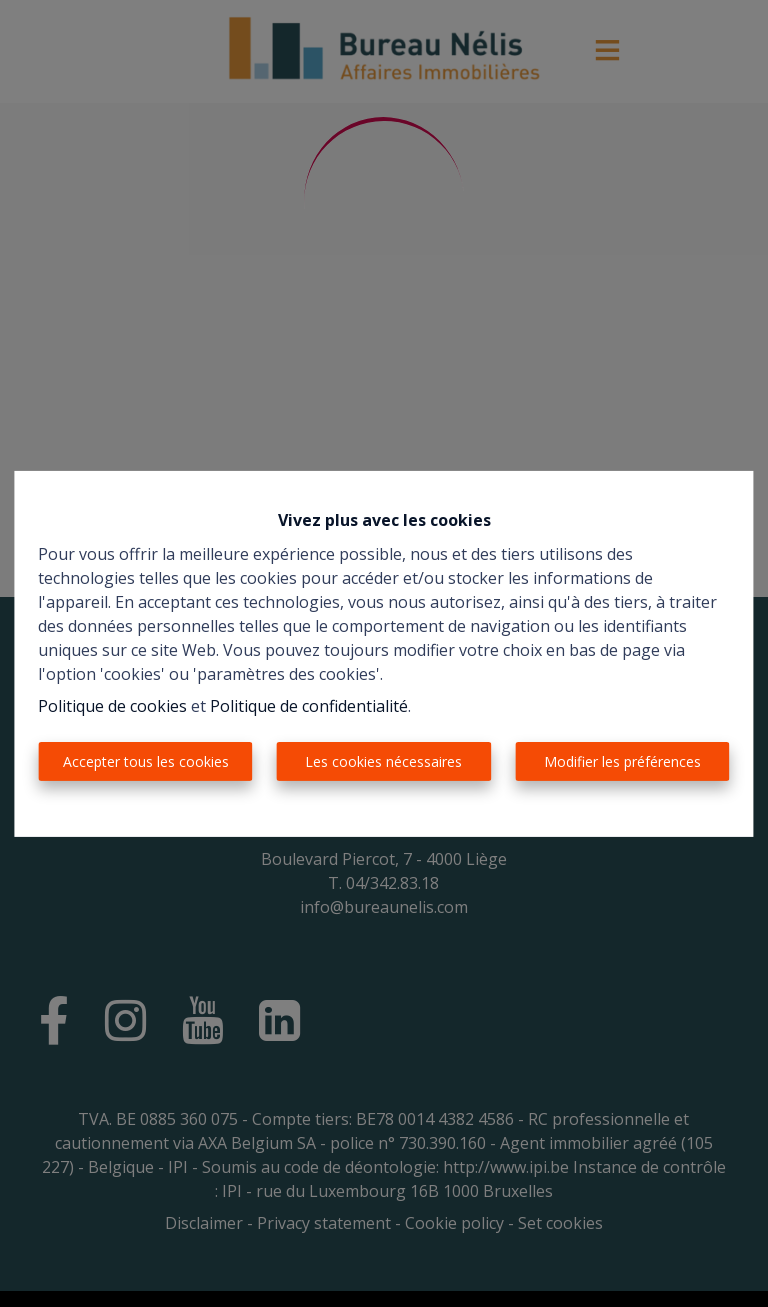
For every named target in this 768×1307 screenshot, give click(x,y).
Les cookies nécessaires (383, 761)
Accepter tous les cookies (146, 761)
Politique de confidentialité (309, 706)
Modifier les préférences (622, 761)
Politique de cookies (112, 706)
